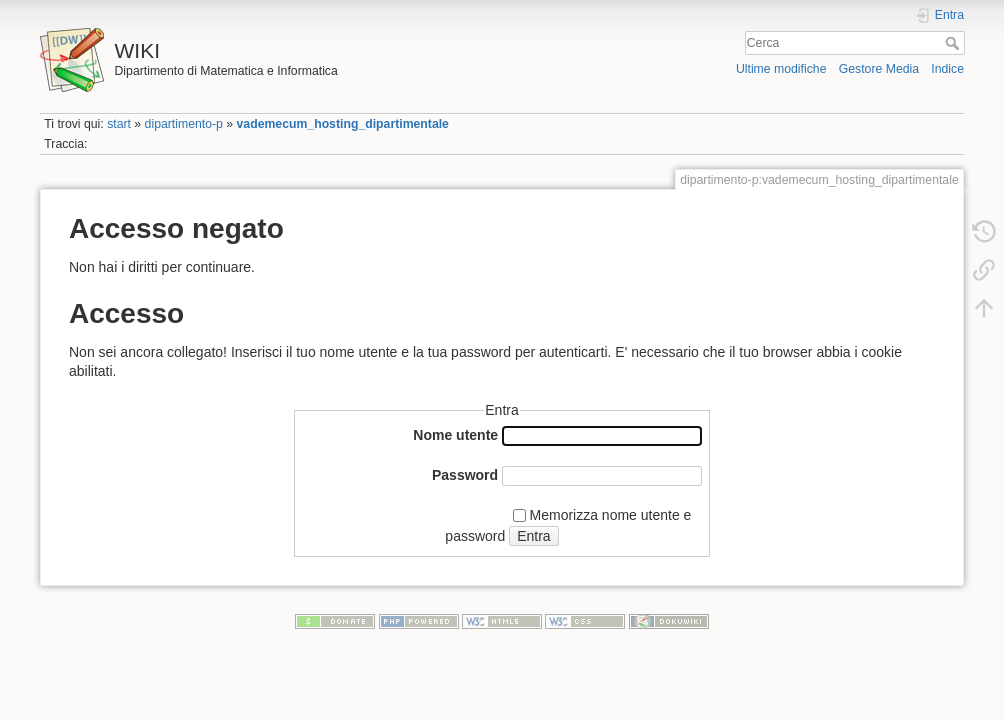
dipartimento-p (184, 124)
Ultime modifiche (781, 69)
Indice (947, 69)
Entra (533, 536)
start (119, 124)
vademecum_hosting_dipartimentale (343, 124)
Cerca (954, 43)
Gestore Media (879, 69)
